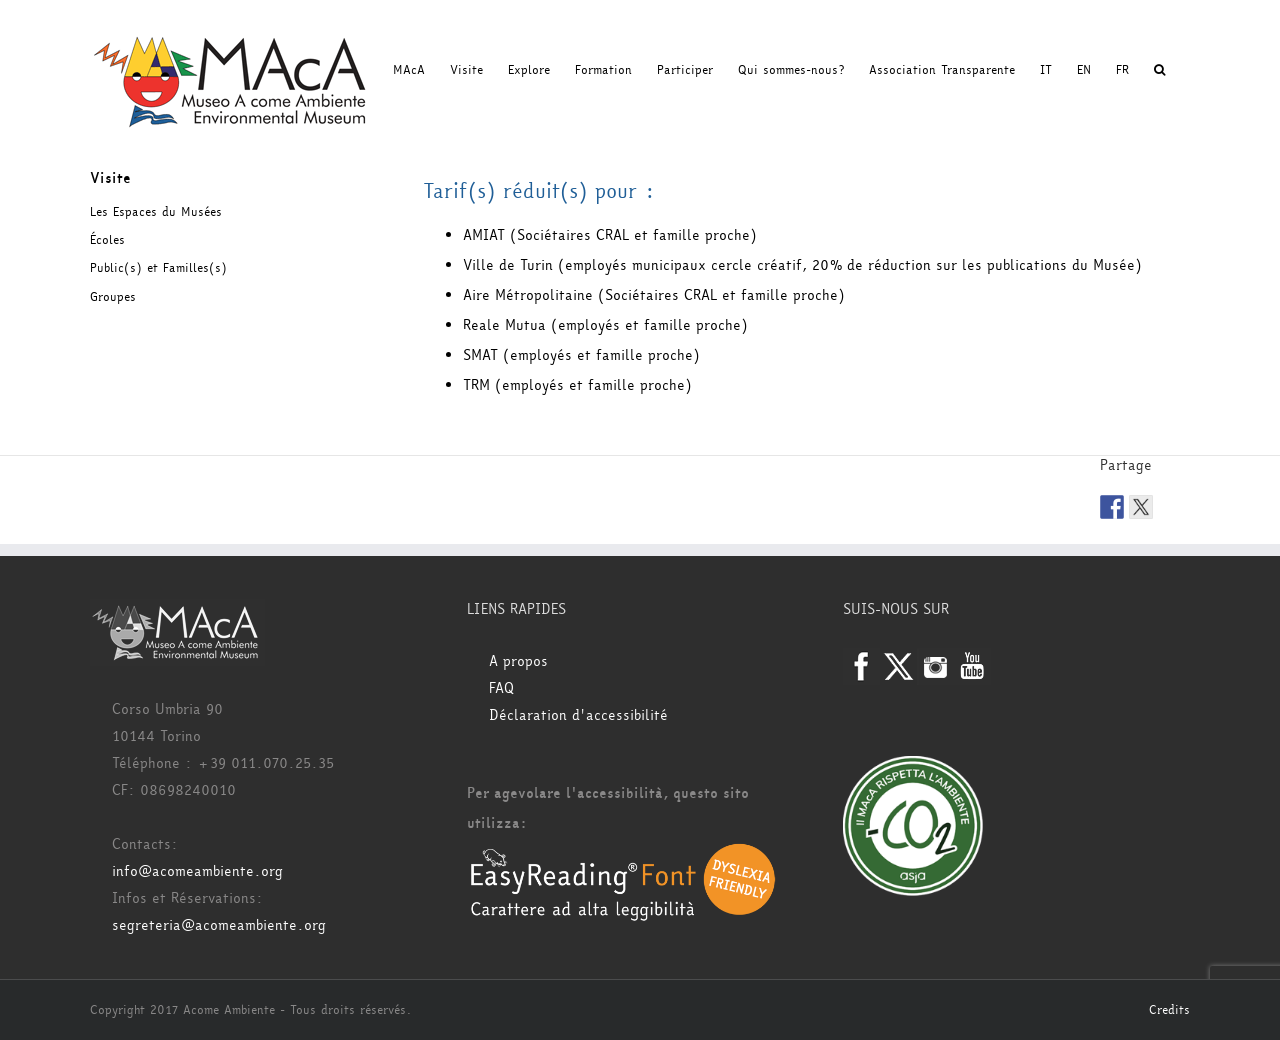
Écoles (107, 240)
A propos (518, 661)
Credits (1169, 1010)
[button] (1159, 70)
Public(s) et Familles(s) (158, 268)
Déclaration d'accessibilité (578, 715)
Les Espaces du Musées (156, 212)
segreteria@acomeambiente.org (219, 925)
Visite (110, 178)
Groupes (113, 297)
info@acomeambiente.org (197, 871)
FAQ (501, 688)
